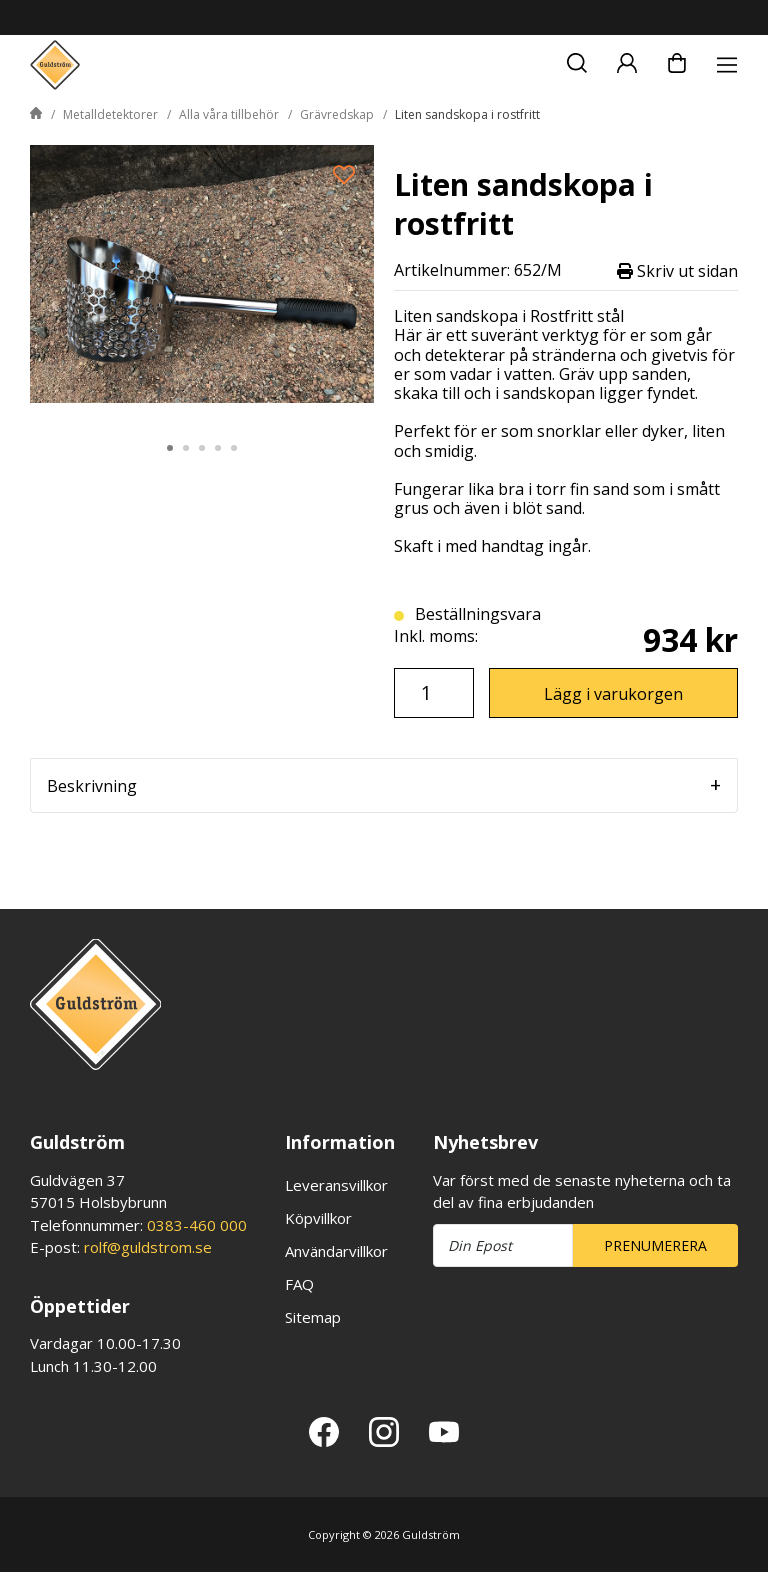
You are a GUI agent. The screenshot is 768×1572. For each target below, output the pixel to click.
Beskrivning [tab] (92, 786)
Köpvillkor (318, 1218)
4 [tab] (218, 448)
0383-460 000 (197, 1225)
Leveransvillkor (336, 1185)
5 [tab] (234, 448)
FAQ (299, 1284)
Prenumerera (655, 1245)
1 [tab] (170, 448)
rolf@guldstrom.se (148, 1247)
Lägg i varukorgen (613, 694)
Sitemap (313, 1317)
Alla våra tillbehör (229, 114)
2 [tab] (186, 448)
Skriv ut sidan (677, 270)
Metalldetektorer (110, 114)
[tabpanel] (202, 282)
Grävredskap (337, 114)
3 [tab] (202, 448)
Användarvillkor (336, 1251)
